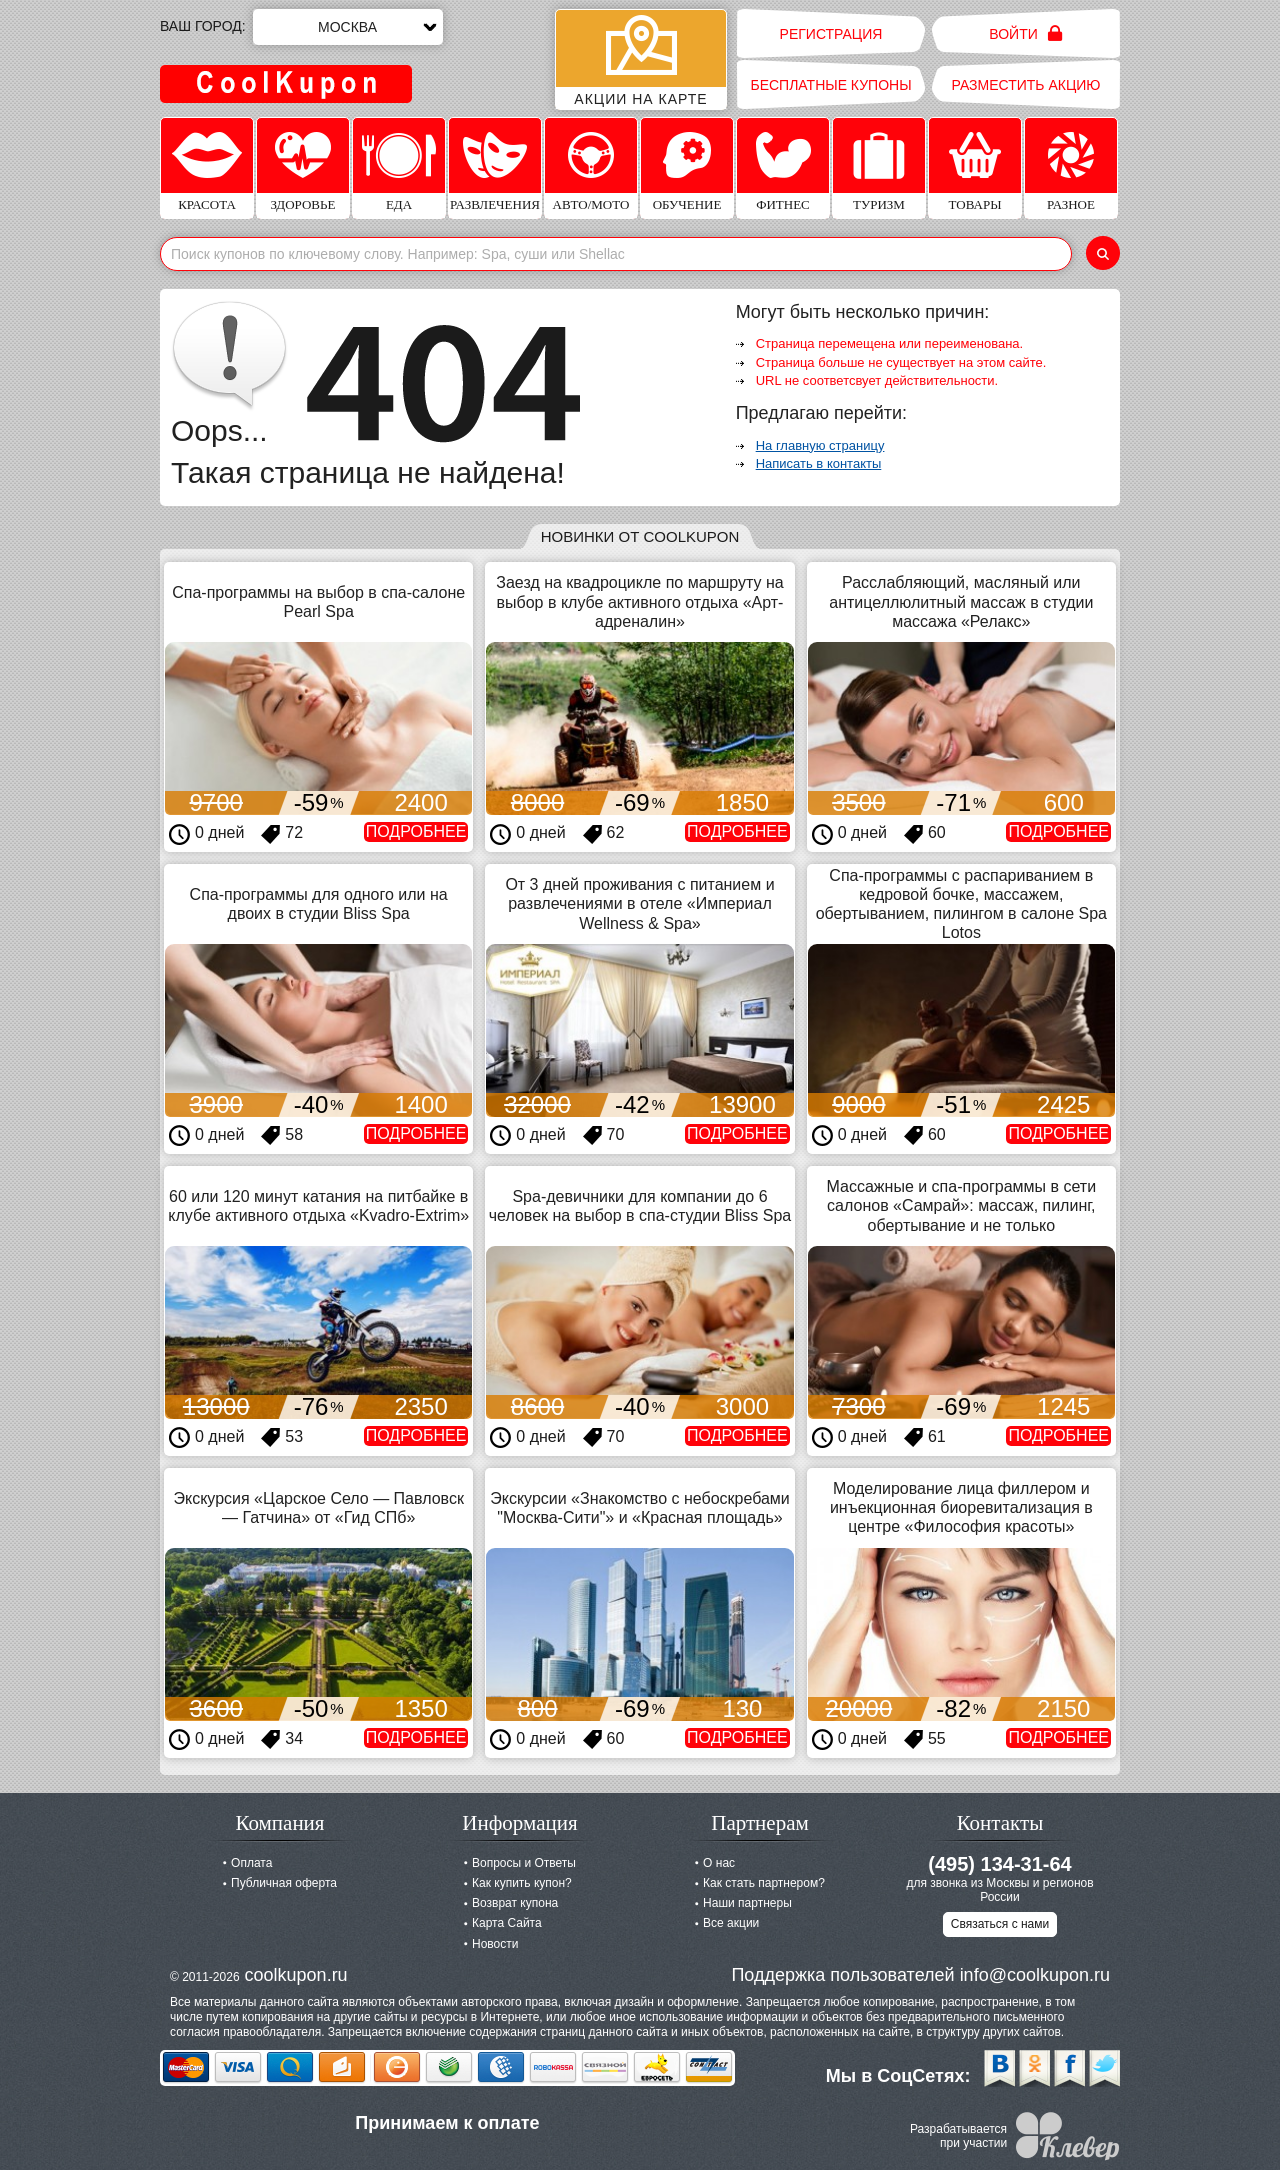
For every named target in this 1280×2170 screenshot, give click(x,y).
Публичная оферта (284, 1883)
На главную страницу (820, 445)
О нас (719, 1863)
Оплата (251, 1863)
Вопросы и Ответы (524, 1863)
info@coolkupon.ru (1035, 1975)
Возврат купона (515, 1903)
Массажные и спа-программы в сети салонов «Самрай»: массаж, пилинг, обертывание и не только (962, 1205)
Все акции (731, 1923)
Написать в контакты (819, 463)
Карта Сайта (507, 1923)
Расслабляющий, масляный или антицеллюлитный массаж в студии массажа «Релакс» (961, 601)
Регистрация (831, 34)
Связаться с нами (1000, 1924)
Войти (1025, 33)
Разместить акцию (1026, 85)
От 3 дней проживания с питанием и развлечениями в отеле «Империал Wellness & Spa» (639, 903)
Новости (495, 1944)
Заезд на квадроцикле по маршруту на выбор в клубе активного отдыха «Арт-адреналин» (639, 601)
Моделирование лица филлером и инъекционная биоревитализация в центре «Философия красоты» (961, 1507)
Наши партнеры (747, 1903)
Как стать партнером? (764, 1883)
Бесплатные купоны (830, 85)
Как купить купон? (522, 1883)
